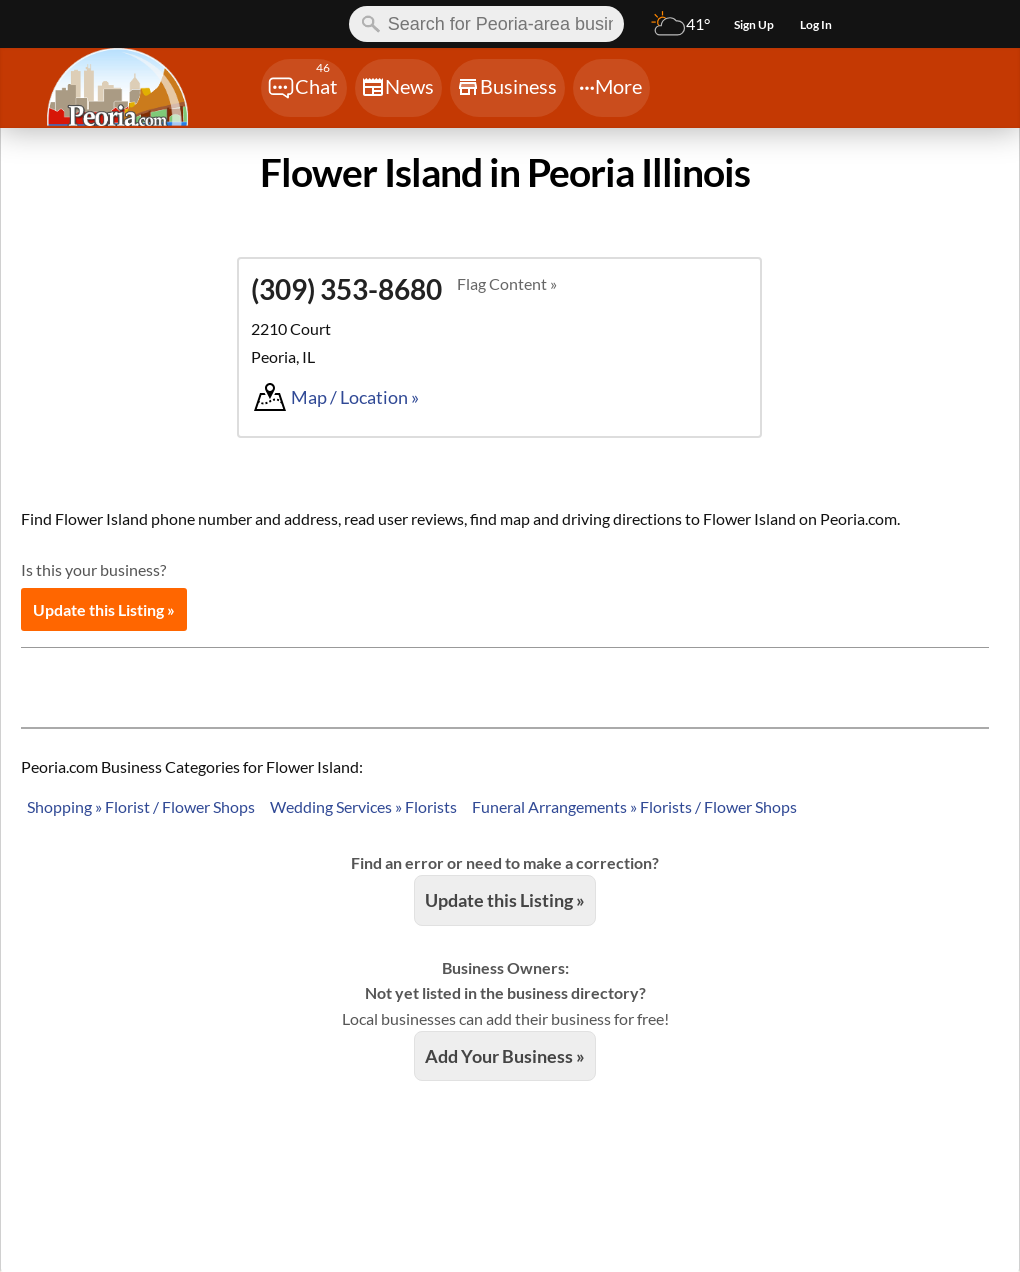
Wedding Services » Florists (363, 806)
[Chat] (304, 88)
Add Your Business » (505, 1056)
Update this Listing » (104, 609)
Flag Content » (507, 283)
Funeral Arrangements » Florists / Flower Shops (634, 806)
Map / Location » (355, 397)
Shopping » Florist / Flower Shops (141, 806)
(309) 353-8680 (346, 289)
